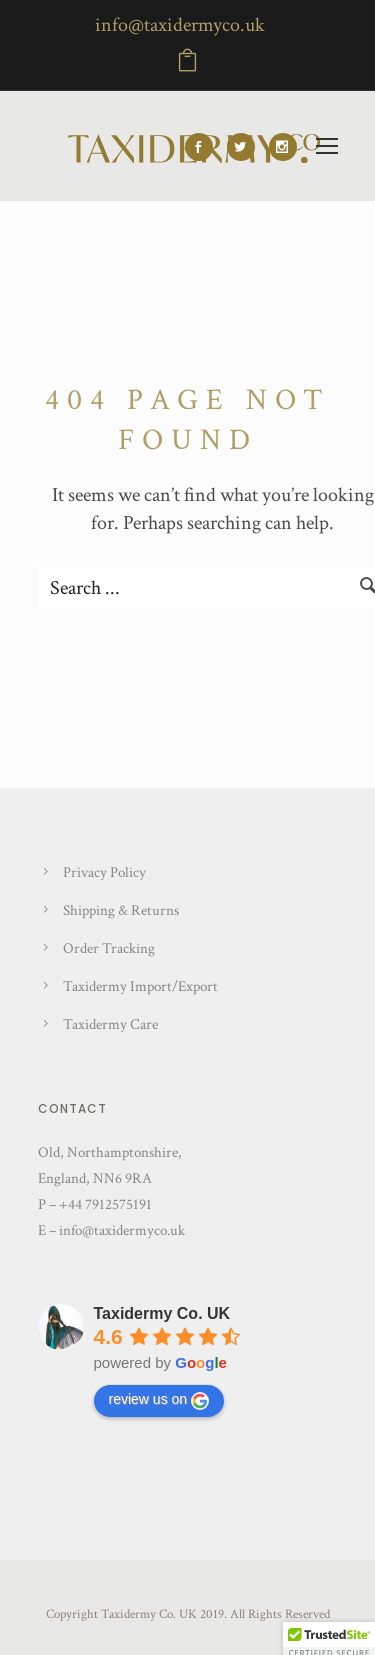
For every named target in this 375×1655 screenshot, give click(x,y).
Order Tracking (109, 948)
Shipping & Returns (121, 910)
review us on (159, 1400)
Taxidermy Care (110, 1024)
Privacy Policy (104, 872)
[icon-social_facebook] (204, 147)
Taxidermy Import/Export (140, 986)
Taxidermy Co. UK (162, 1313)
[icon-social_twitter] (246, 147)
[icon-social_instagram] (283, 147)
